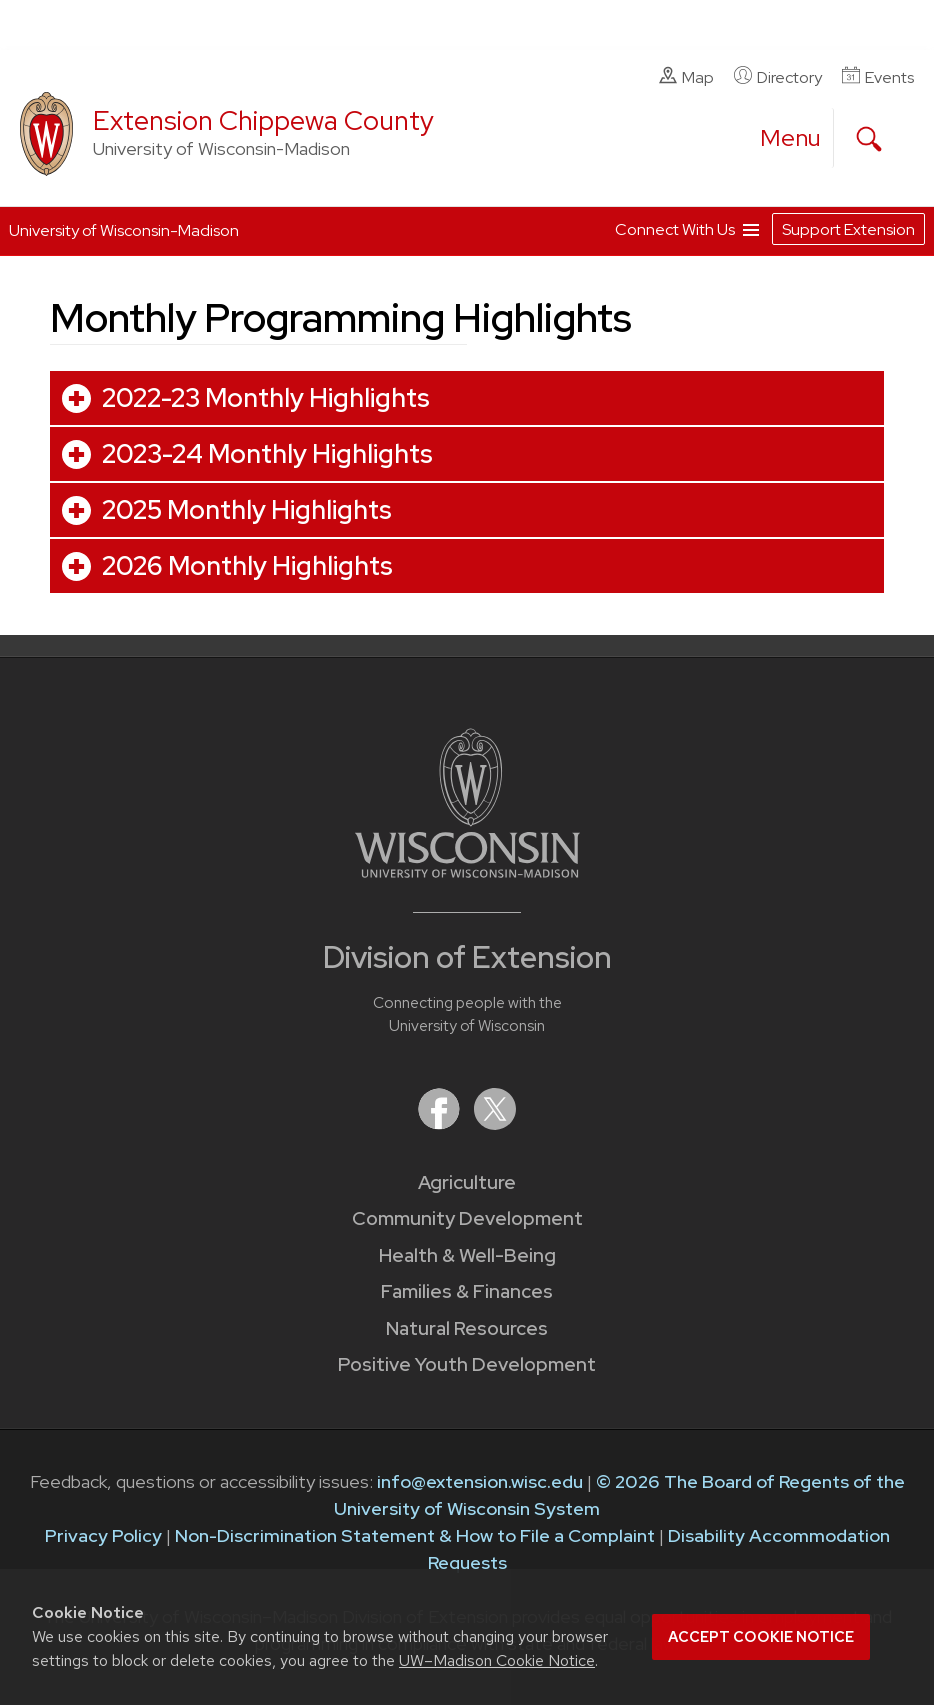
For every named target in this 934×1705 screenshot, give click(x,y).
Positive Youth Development (467, 1364)
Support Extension (848, 229)
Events (878, 77)
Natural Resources (467, 1328)
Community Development (467, 1218)
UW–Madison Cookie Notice (497, 1660)
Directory (778, 77)
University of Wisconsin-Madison (124, 230)
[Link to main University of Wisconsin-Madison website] (467, 871)
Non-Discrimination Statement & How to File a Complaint (415, 1535)
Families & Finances (467, 1291)
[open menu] (791, 138)
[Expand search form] (869, 139)
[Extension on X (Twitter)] (495, 1123)
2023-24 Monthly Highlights (267, 454)
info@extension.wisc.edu (480, 1481)
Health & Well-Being (467, 1255)
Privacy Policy (103, 1535)
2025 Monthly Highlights (247, 510)
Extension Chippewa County (263, 120)
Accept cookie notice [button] (761, 1637)
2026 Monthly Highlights (247, 566)
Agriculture (467, 1182)
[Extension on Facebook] (441, 1123)
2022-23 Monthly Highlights (266, 398)
